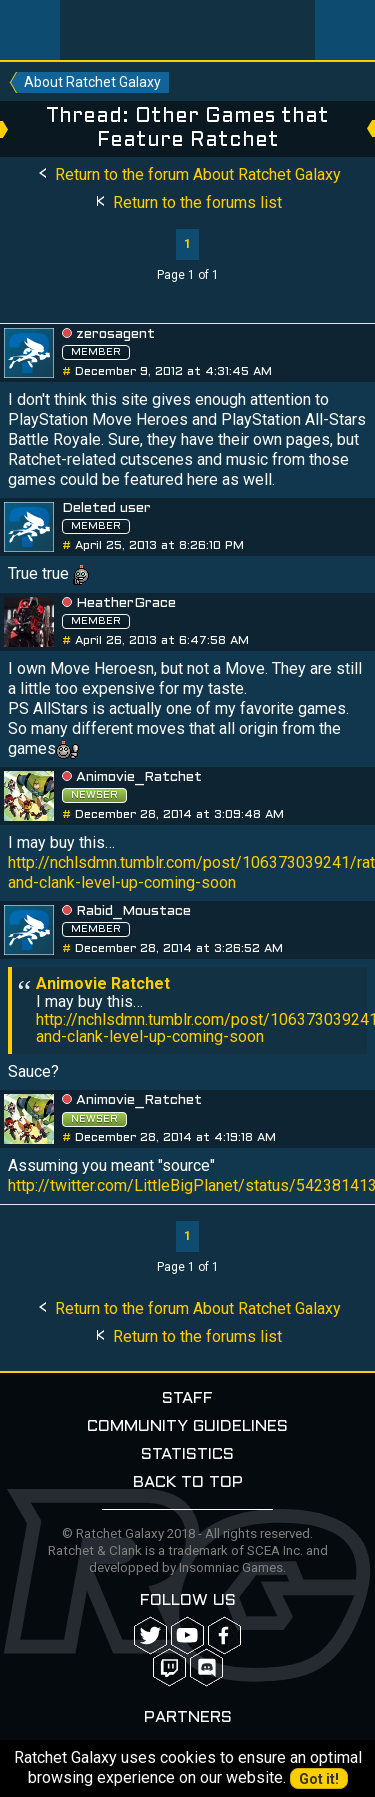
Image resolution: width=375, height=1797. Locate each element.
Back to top (188, 1482)
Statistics (187, 1454)
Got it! (319, 1779)
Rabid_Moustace (133, 911)
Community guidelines (187, 1426)
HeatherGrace (126, 603)
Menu (30, 30)
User (345, 30)
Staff (187, 1398)
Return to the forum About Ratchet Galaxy (188, 174)
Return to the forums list (187, 202)
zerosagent (115, 334)
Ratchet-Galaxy (188, 30)
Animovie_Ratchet (139, 777)
